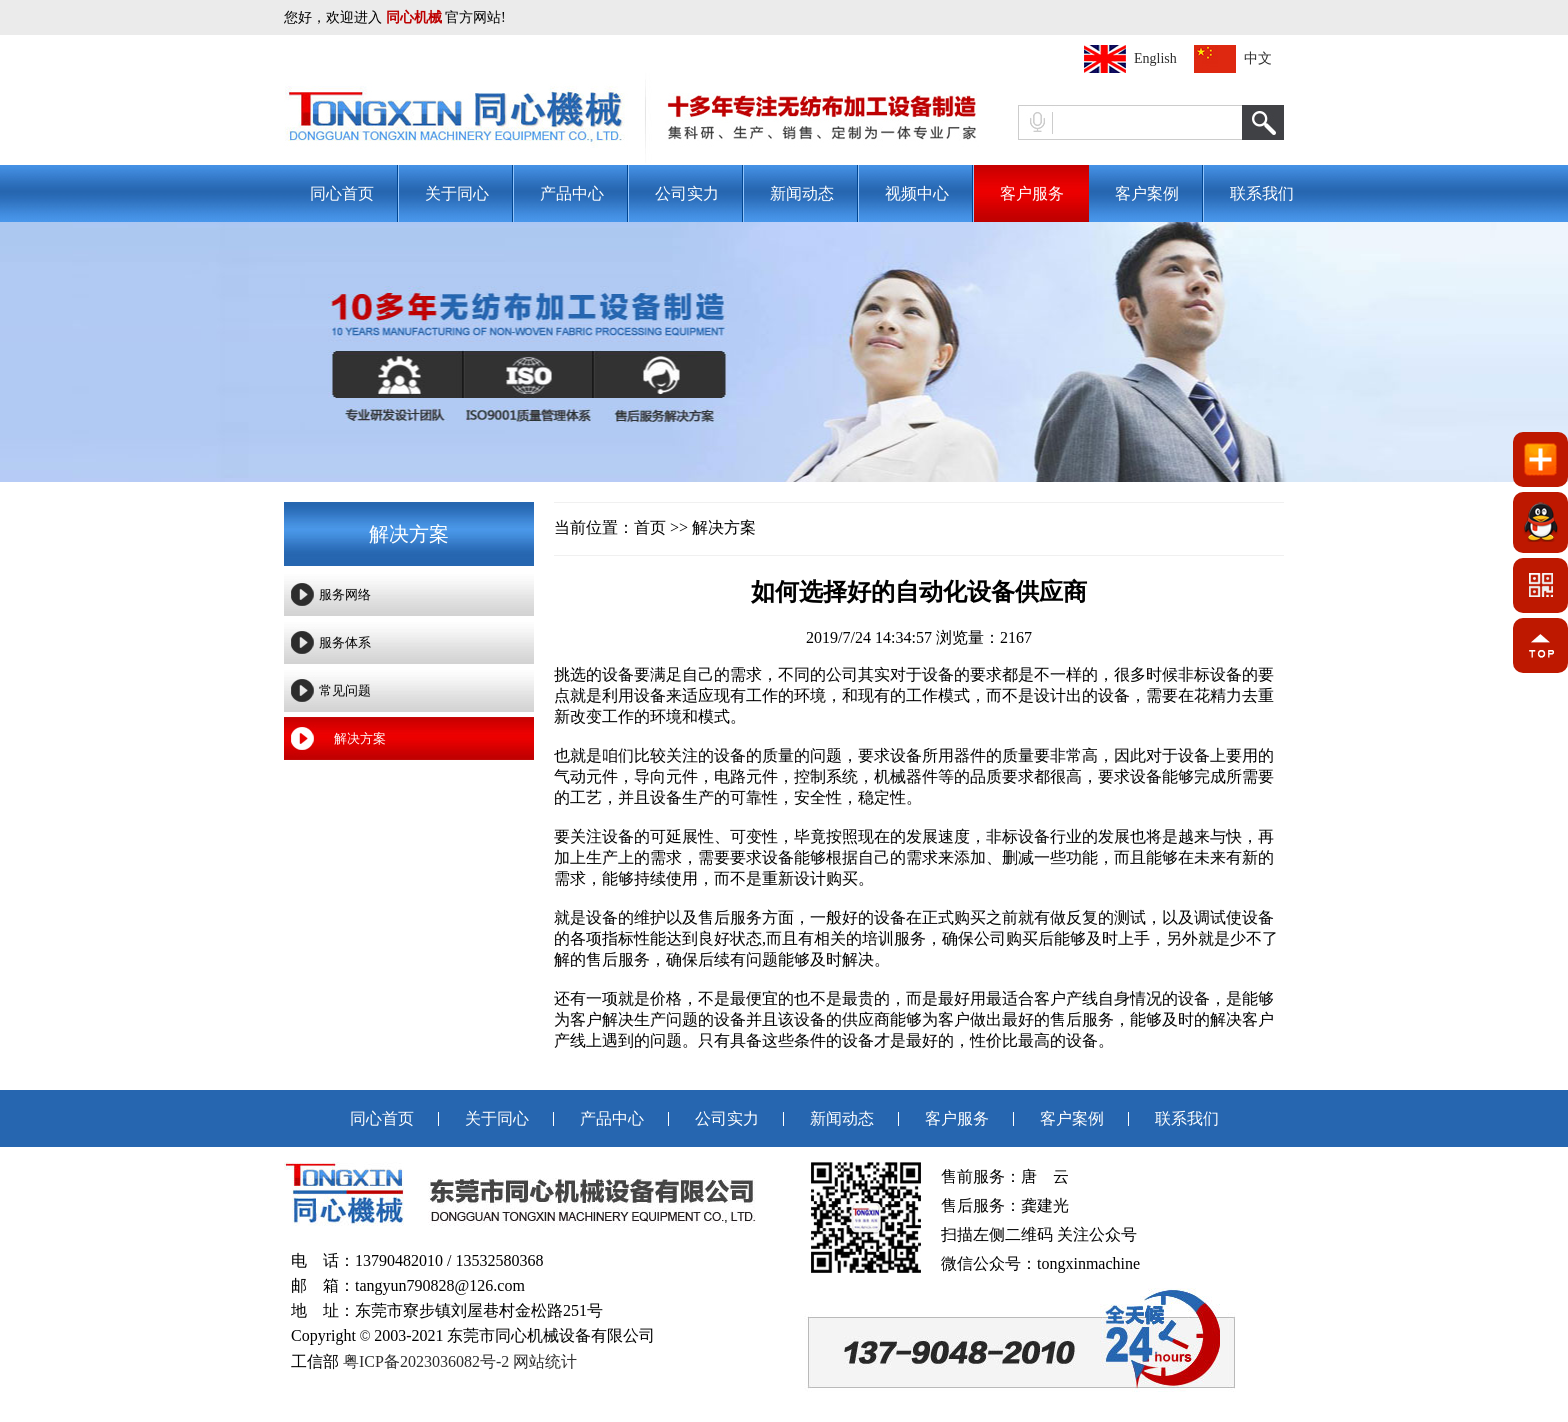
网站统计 (545, 1361)
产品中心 (572, 193)
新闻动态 (802, 193)
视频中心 (917, 193)
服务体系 (345, 642)
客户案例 (1147, 193)
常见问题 (345, 690)
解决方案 (360, 738)
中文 (1258, 58)
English (1155, 58)
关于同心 (457, 193)
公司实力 (687, 193)
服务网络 (345, 594)
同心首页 (342, 193)
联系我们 (1262, 193)
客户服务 (1032, 193)
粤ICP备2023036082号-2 (426, 1361)
